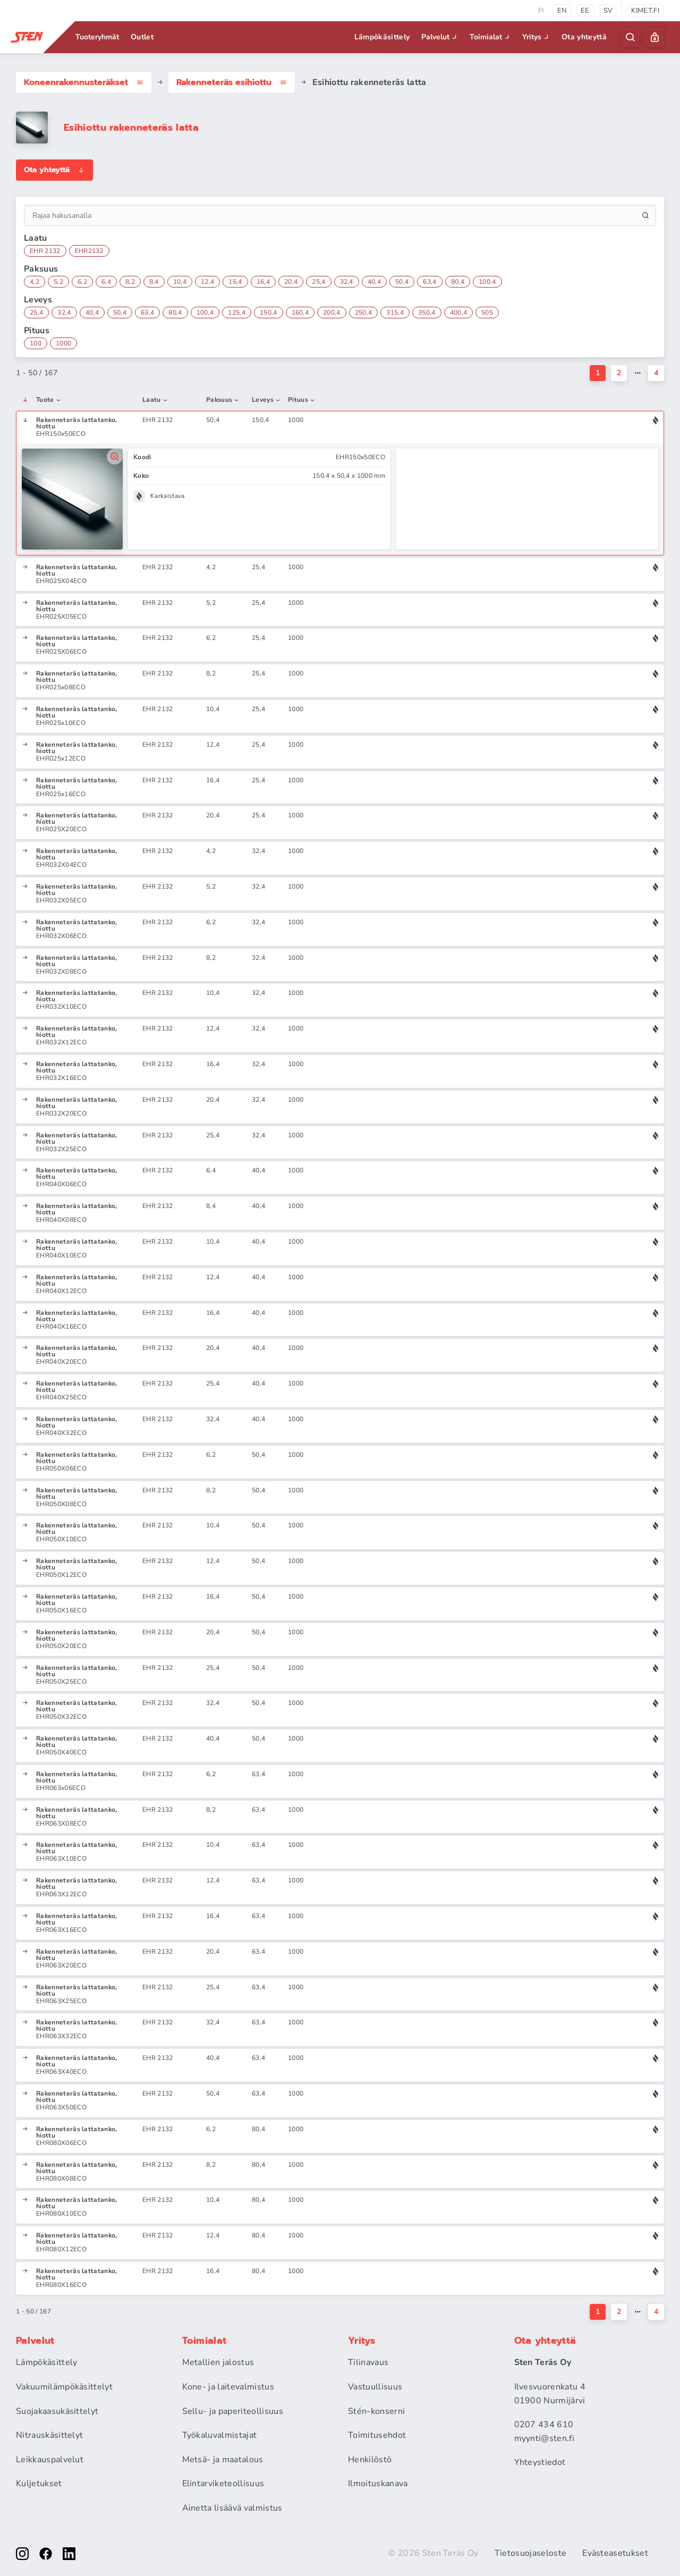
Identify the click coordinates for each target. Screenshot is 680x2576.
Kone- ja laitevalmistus (228, 2387)
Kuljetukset (39, 2483)
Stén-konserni (376, 2411)
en (562, 10)
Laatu (155, 400)
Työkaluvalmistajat (219, 2435)
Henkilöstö (370, 2459)
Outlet (142, 37)
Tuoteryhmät (97, 37)
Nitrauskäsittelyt (49, 2435)
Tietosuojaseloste (530, 2553)
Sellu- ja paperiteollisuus (232, 2411)
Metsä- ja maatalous (223, 2459)
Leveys (266, 400)
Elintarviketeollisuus (223, 2483)
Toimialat (491, 37)
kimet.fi (645, 10)
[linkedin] (69, 2553)
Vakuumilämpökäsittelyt (64, 2387)
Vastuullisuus (375, 2387)
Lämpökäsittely (382, 37)
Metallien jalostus (218, 2362)
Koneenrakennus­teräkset (83, 82)
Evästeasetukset (615, 2553)
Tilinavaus (368, 2362)
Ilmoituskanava (377, 2483)
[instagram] (22, 2553)
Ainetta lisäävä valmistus (232, 2508)
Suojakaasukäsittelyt (57, 2411)
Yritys (536, 37)
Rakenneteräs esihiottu (231, 82)
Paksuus (223, 400)
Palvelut (440, 37)
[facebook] (45, 2553)
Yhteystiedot (540, 2462)
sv (608, 10)
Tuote (49, 400)
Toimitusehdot (377, 2435)
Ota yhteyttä (584, 37)
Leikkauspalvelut (49, 2459)
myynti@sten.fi (544, 2438)
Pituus (302, 400)
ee (585, 10)
